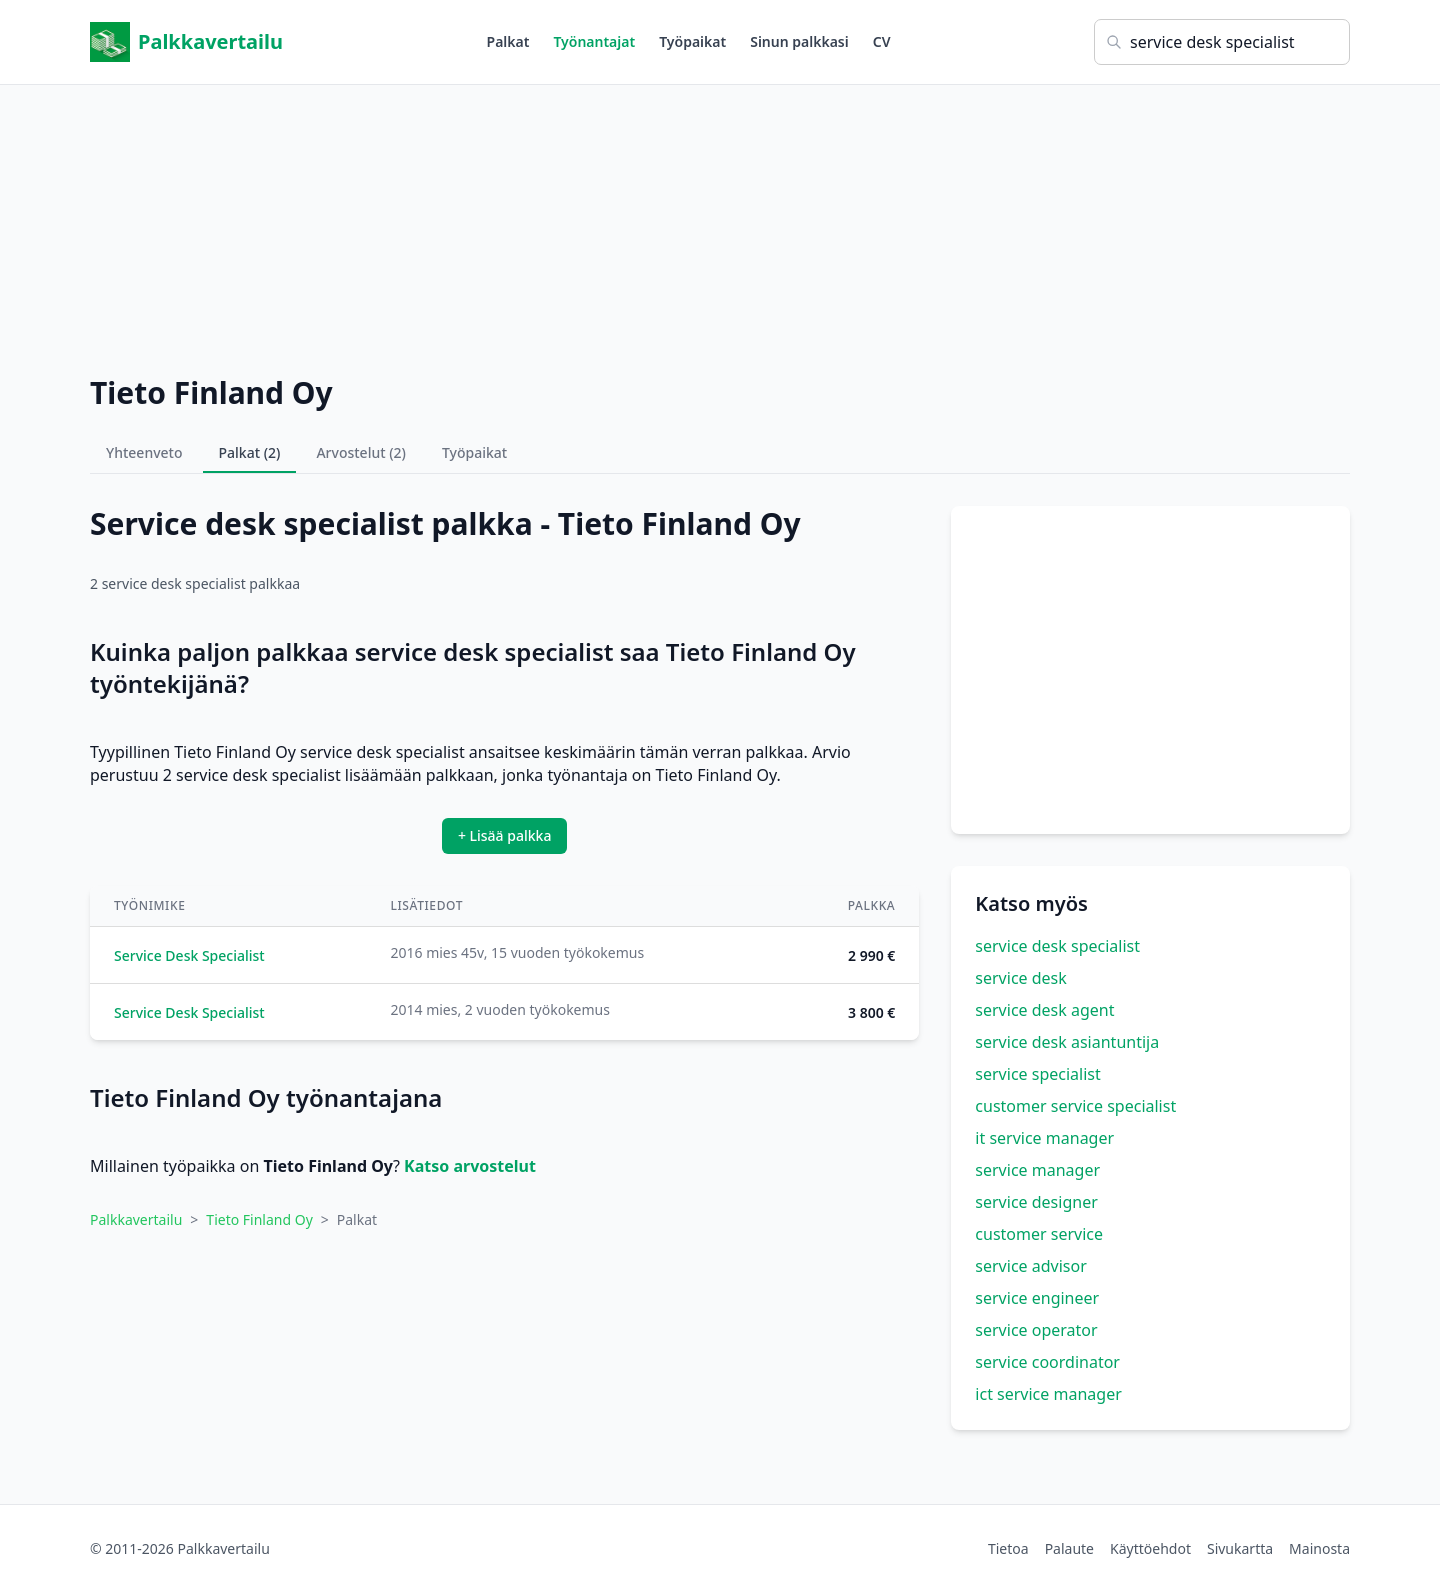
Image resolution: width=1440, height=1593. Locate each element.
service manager (1037, 1170)
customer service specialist (1075, 1106)
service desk (1021, 978)
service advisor (1030, 1266)
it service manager (1044, 1138)
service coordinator (1047, 1362)
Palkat (508, 41)
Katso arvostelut (470, 1166)
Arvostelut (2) (361, 452)
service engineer (1037, 1298)
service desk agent (1044, 1010)
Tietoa (1008, 1548)
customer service (1039, 1234)
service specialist (1037, 1074)
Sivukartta (1240, 1548)
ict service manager (1048, 1394)
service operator (1036, 1330)
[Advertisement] (720, 225)
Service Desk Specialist (189, 955)
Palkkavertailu (186, 42)
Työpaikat (692, 41)
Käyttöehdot (1150, 1548)
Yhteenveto (144, 452)
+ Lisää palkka (505, 835)
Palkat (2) (250, 452)
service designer (1036, 1202)
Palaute (1069, 1548)
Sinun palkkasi (799, 41)
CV (882, 41)
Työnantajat (594, 41)
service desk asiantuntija (1067, 1042)
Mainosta (1319, 1548)
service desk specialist (1057, 946)
